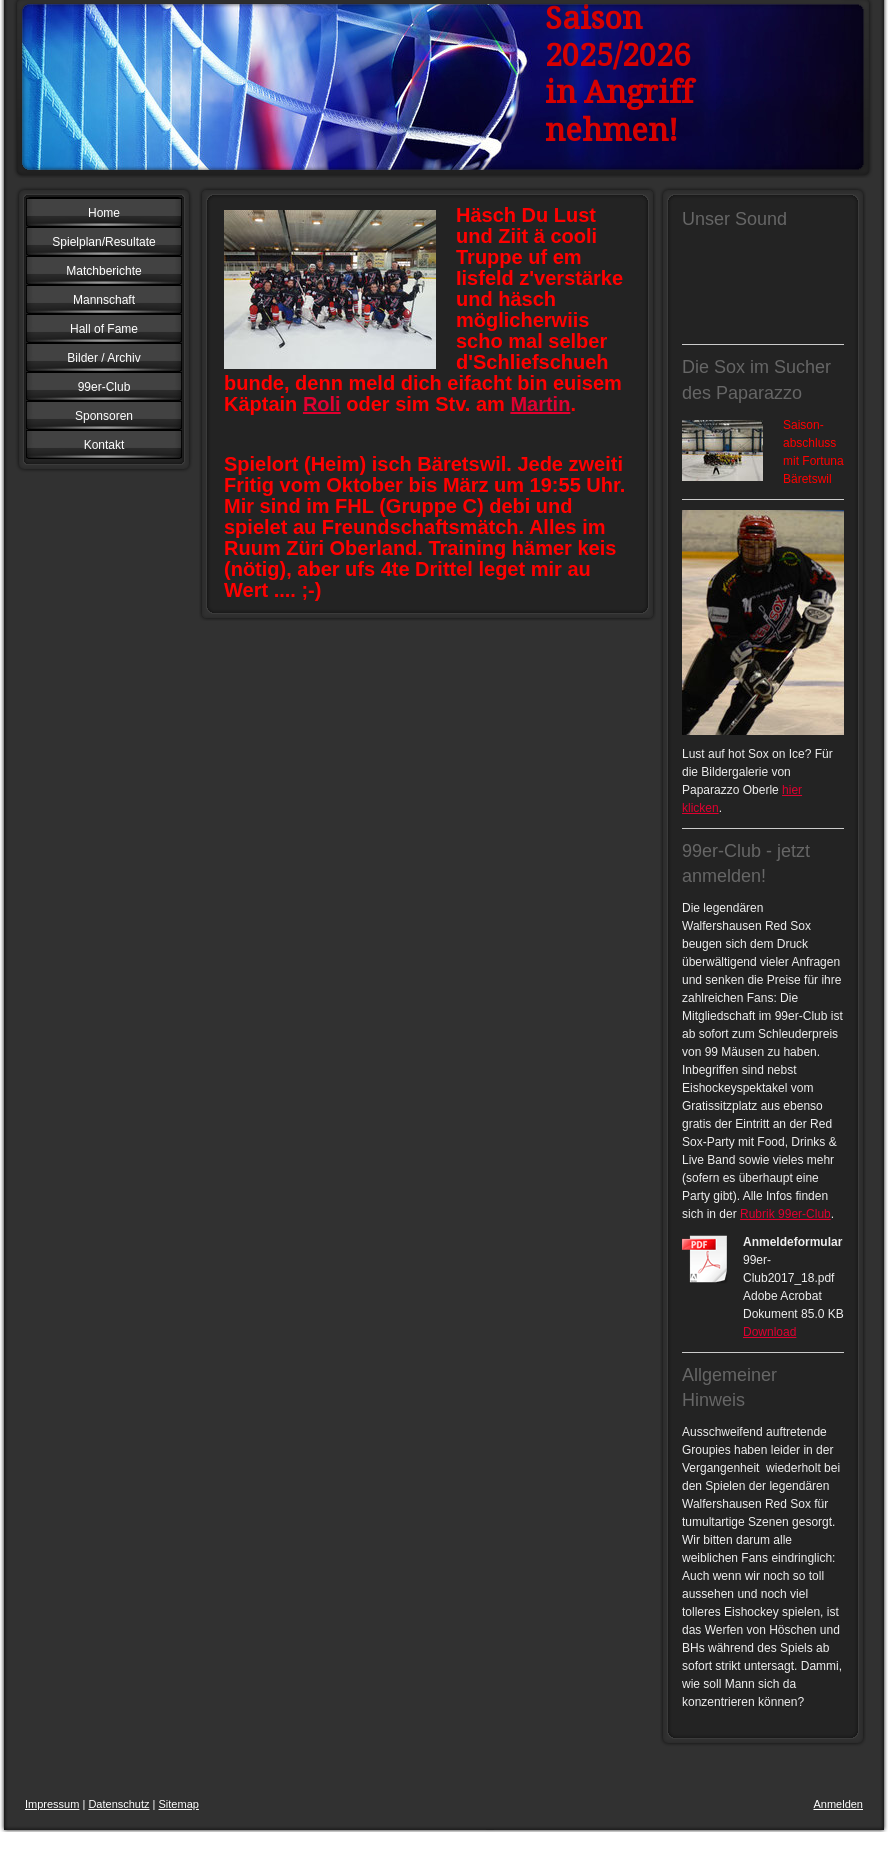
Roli (322, 404)
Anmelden (838, 1804)
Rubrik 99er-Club (785, 1214)
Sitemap (179, 1804)
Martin (540, 404)
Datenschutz (118, 1804)
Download (769, 1332)
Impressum (52, 1804)
